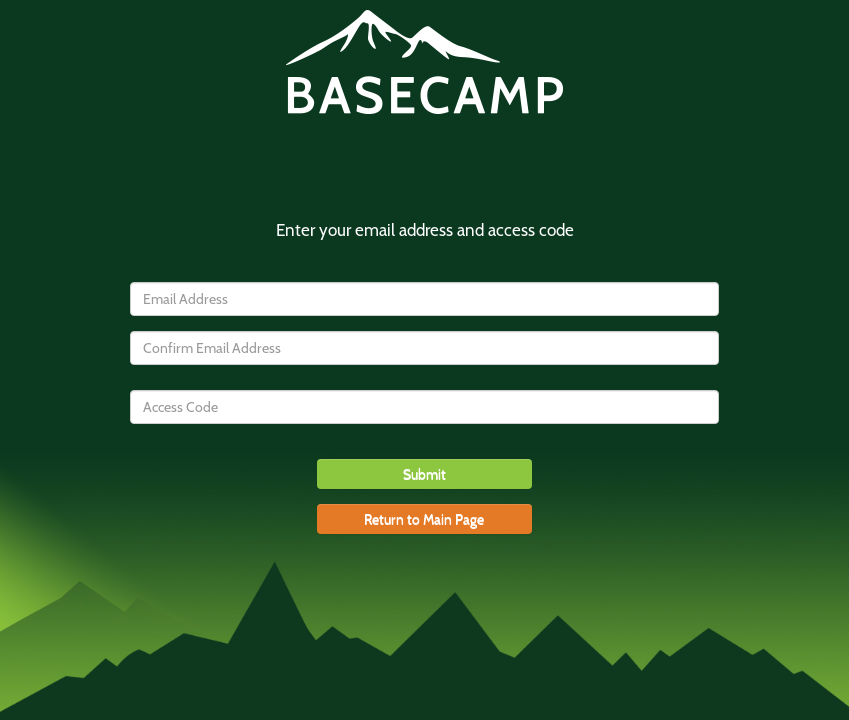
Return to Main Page (424, 519)
